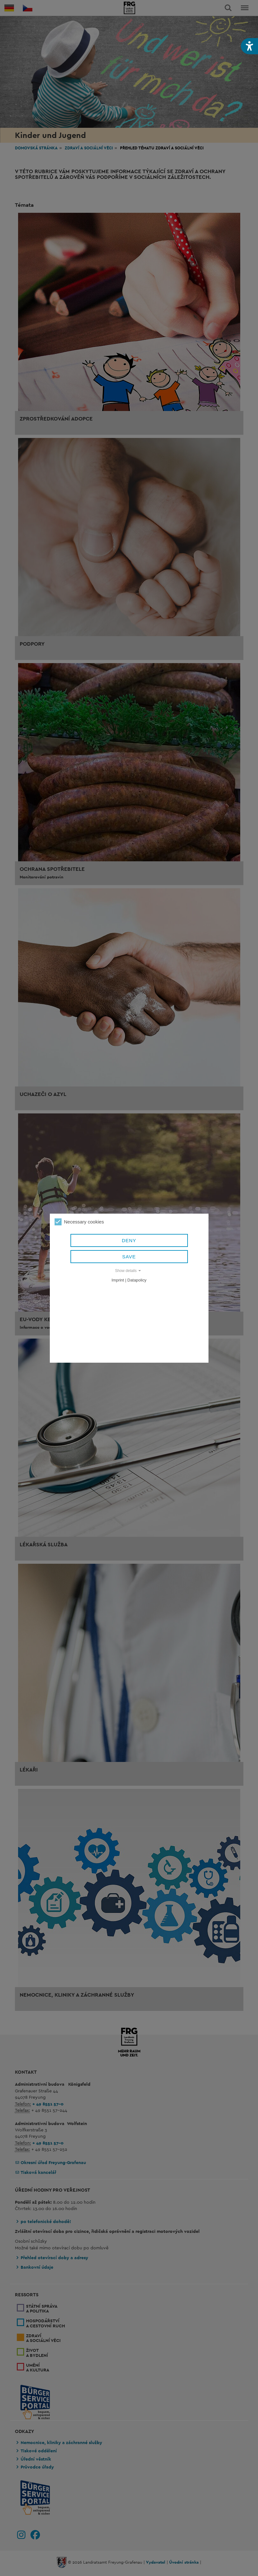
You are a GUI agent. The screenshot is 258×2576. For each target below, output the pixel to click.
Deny (129, 1240)
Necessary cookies (79, 1221)
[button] (249, 46)
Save (129, 1256)
